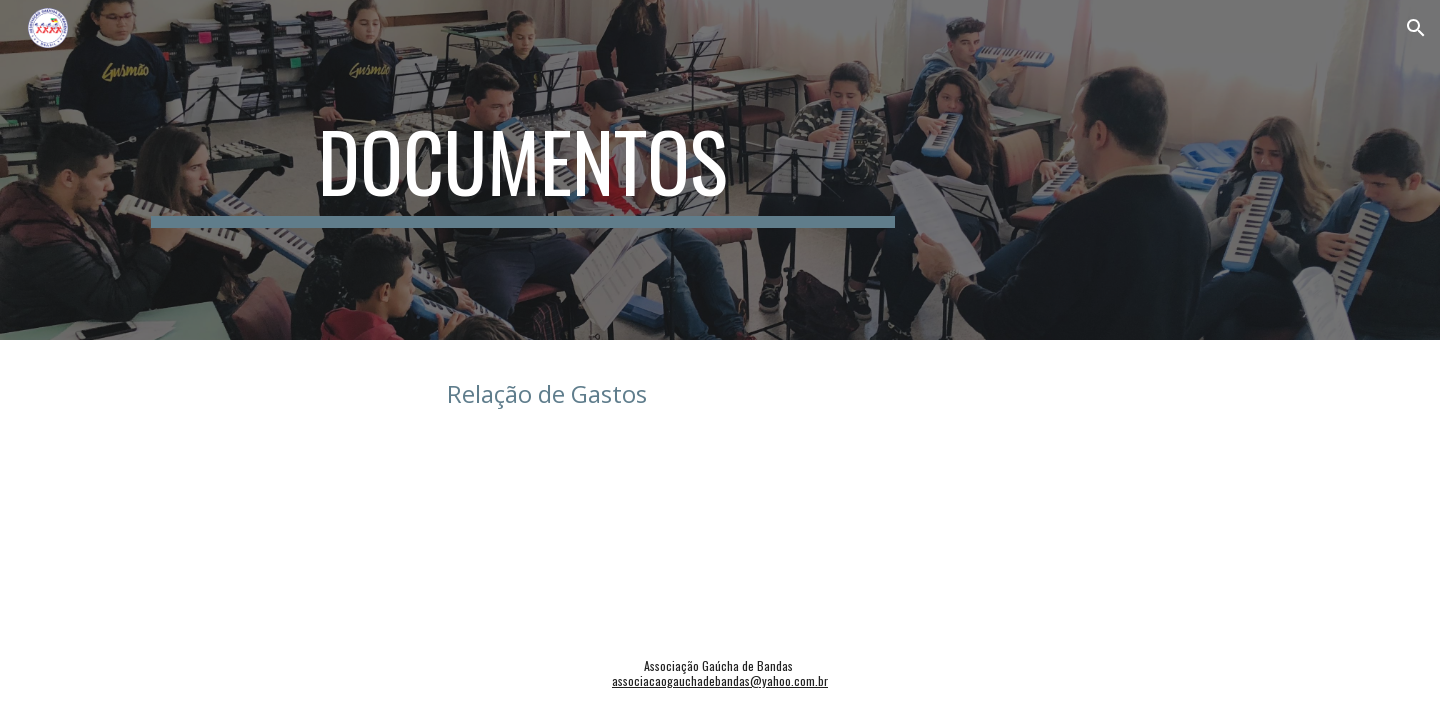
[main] (523, 170)
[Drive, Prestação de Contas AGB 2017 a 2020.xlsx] (325, 448)
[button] (1416, 28)
